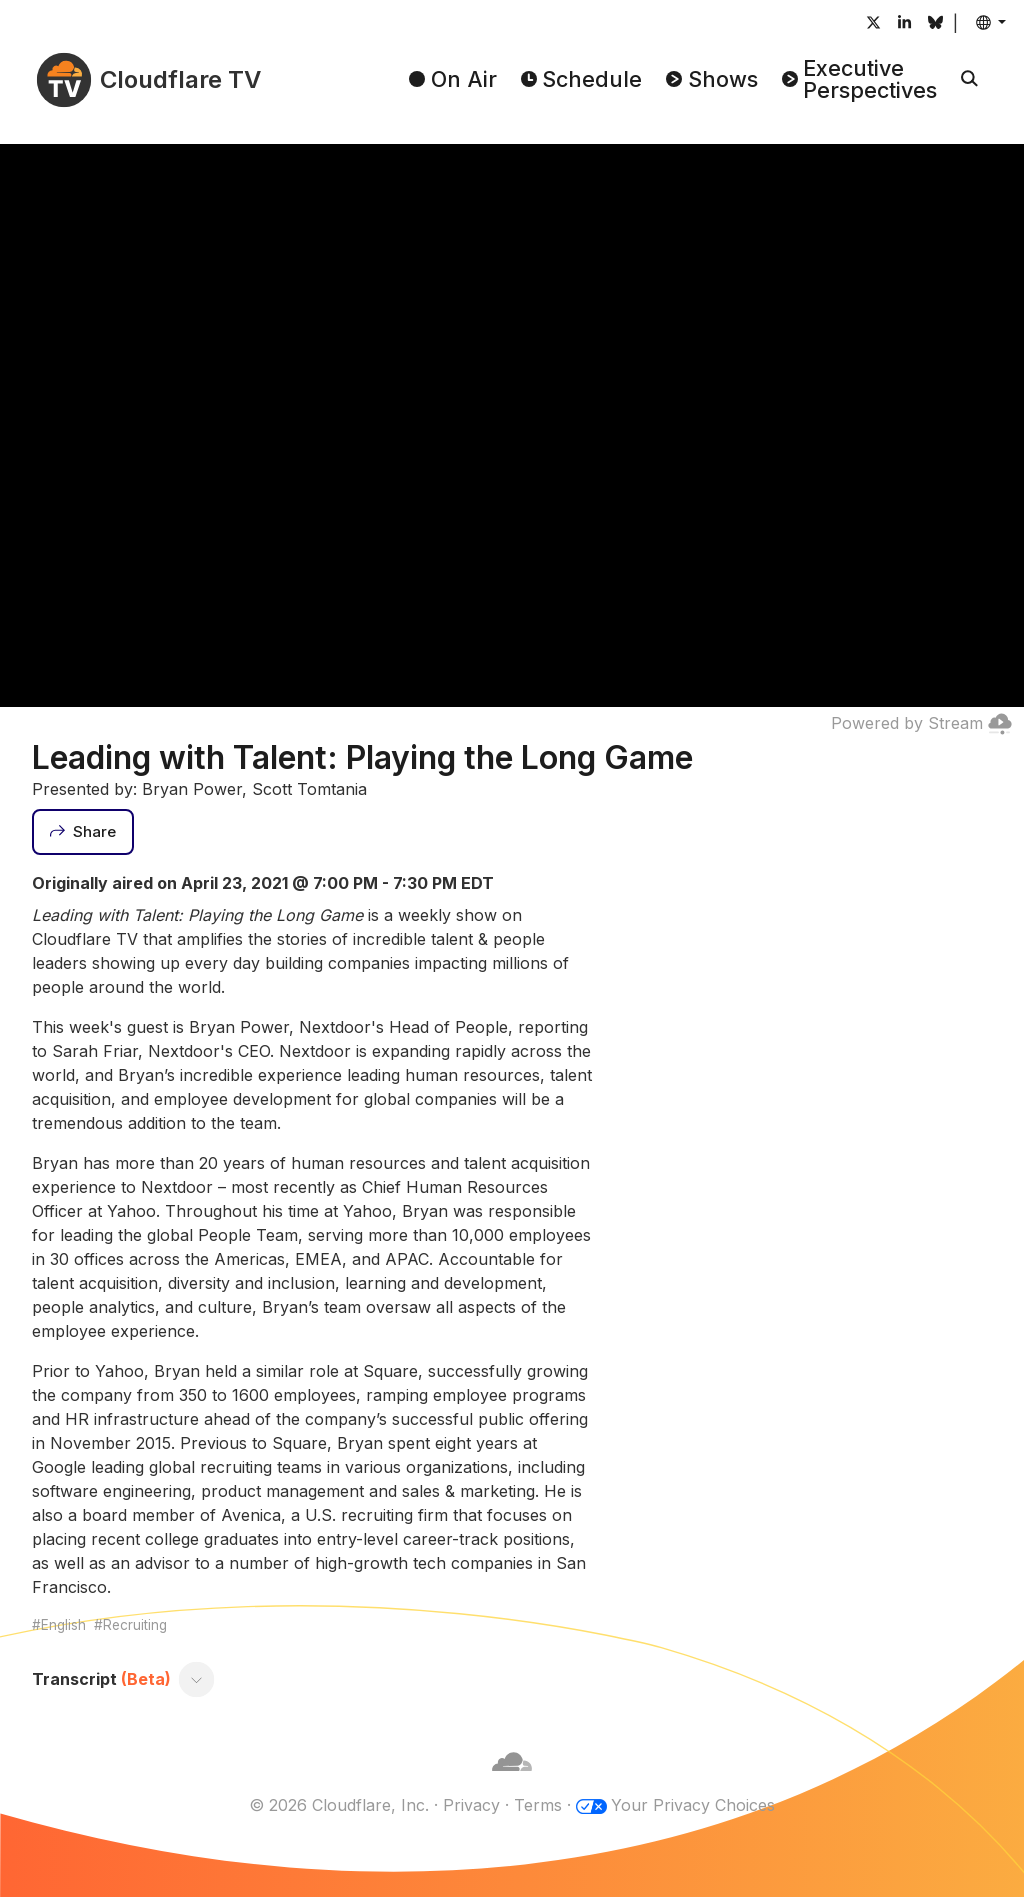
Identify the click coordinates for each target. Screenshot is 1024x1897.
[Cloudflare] (512, 1781)
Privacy (471, 1805)
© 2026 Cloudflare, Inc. (339, 1805)
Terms (538, 1805)
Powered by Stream (921, 723)
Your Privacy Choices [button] (693, 1805)
